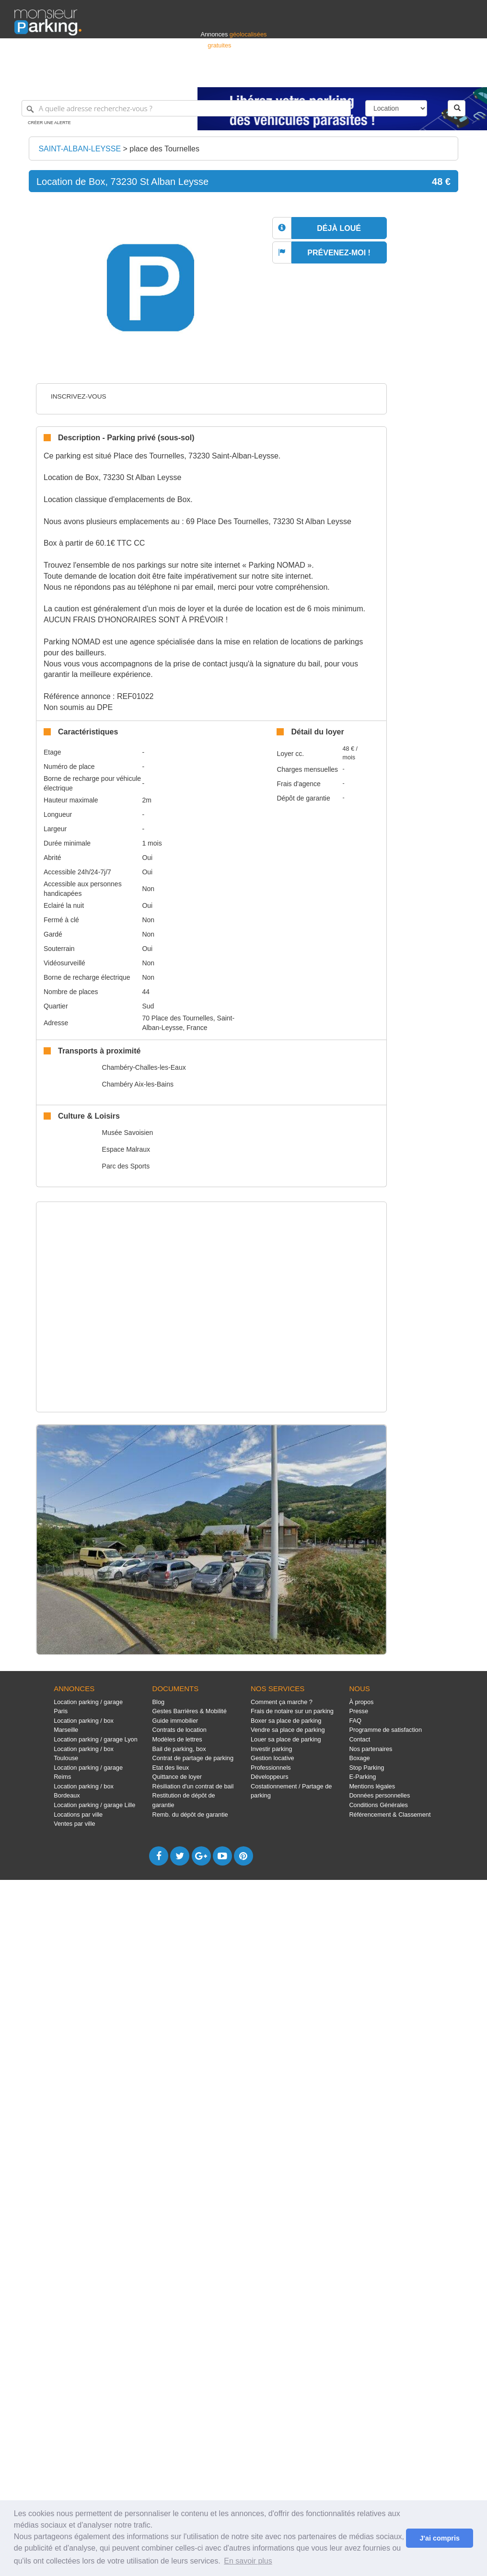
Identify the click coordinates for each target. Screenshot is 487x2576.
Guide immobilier (175, 1720)
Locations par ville (78, 1814)
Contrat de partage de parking (192, 1758)
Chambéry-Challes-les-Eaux (144, 1067)
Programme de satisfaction (385, 1729)
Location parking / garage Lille (94, 1805)
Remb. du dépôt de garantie (190, 1814)
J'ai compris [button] (439, 2538)
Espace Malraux (126, 1149)
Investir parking (271, 1748)
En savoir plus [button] (248, 2561)
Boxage (359, 1758)
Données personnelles (379, 1795)
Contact (359, 1739)
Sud (148, 1006)
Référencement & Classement (389, 1814)
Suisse (463, 75)
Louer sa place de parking (286, 1739)
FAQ (355, 1720)
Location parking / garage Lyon (96, 1739)
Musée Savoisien (127, 1132)
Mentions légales (372, 1786)
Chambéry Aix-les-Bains (138, 1084)
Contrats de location (179, 1729)
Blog (158, 1702)
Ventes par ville (74, 1823)
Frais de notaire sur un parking (292, 1711)
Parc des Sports (126, 1166)
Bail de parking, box (179, 1748)
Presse (358, 1711)
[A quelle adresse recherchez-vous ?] (186, 108)
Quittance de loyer (177, 1776)
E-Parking (362, 1776)
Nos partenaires (370, 1748)
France (410, 75)
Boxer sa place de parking (286, 1720)
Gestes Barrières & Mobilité (189, 1711)
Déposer (384, 75)
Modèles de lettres (177, 1739)
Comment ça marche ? (282, 1702)
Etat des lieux (170, 1767)
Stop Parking (366, 1767)
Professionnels (314, 75)
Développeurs (270, 1776)
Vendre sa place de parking (288, 1729)
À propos (361, 1702)
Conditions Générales (378, 1805)
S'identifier (353, 75)
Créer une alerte (49, 122)
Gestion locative (272, 1758)
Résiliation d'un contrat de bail (193, 1786)
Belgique (437, 75)
